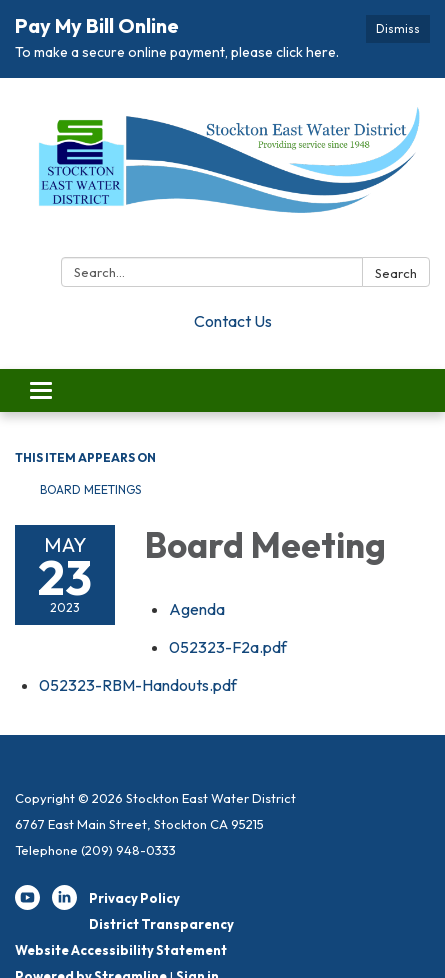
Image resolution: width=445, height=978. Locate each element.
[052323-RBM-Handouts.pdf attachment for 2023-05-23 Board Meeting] (138, 685)
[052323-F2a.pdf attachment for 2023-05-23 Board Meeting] (228, 647)
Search (396, 273)
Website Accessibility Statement (121, 950)
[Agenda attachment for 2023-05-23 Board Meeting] (197, 609)
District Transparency (161, 924)
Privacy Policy (134, 898)
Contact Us (233, 321)
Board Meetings (90, 489)
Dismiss (398, 28)
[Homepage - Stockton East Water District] (222, 171)
